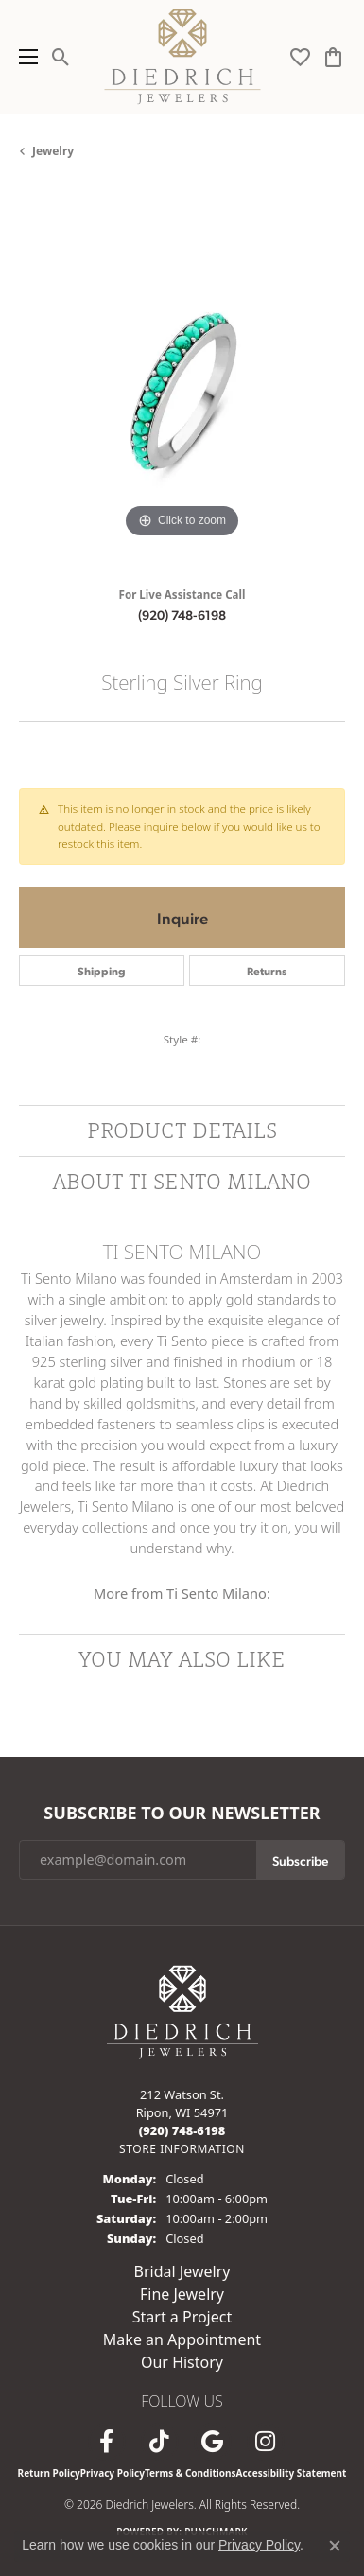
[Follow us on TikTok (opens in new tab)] (160, 2442)
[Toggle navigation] (23, 57)
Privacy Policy (112, 2473)
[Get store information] (182, 2149)
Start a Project (182, 2316)
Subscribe (300, 1859)
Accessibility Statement (291, 2473)
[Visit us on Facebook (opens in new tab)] (107, 2442)
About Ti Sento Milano (182, 1181)
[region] (182, 380)
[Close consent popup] (334, 2545)
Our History (182, 2362)
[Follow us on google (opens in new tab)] (213, 2442)
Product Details (182, 1130)
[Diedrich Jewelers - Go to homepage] (182, 2009)
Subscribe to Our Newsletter (181, 1813)
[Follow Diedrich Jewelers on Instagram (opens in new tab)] (266, 2442)
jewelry (53, 151)
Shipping (102, 970)
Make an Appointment (182, 2339)
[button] (61, 57)
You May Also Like (182, 1659)
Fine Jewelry (182, 2294)
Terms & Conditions (190, 2473)
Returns (266, 970)
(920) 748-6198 (182, 613)
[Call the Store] (182, 2130)
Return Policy (49, 2473)
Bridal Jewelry (182, 2271)
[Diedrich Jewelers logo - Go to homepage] (182, 57)
